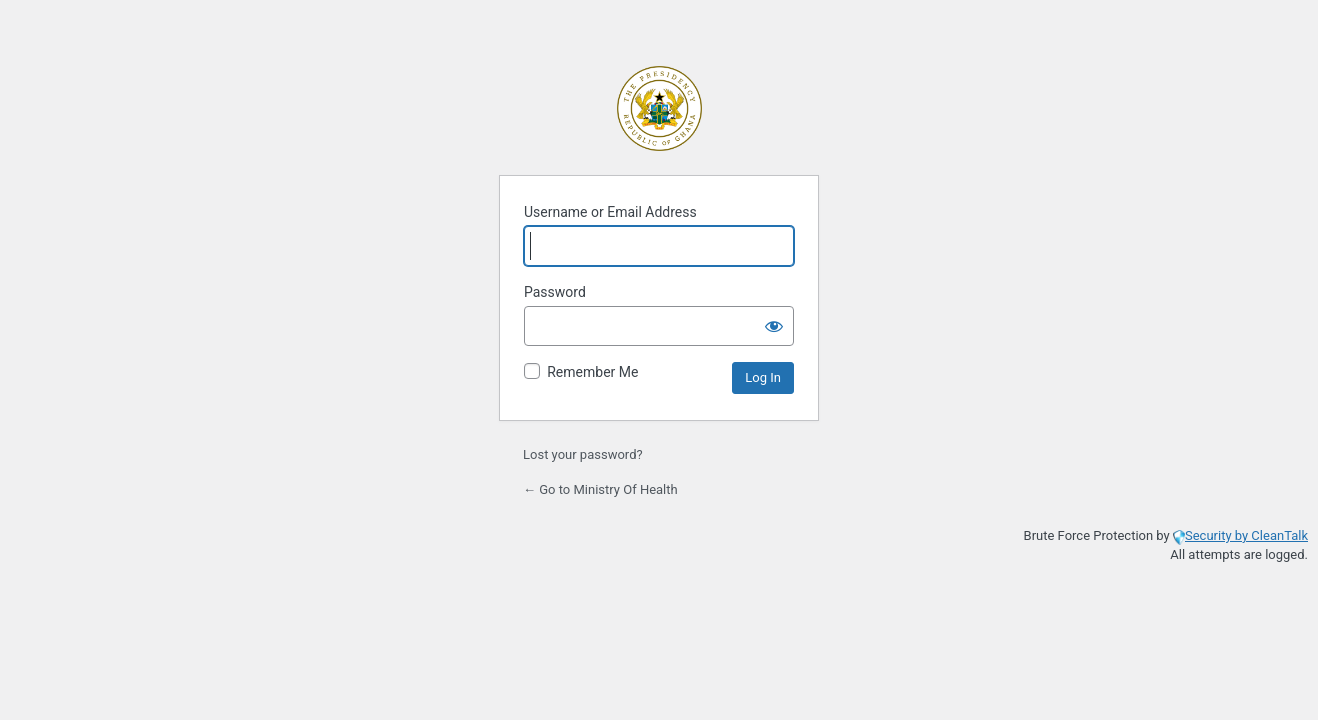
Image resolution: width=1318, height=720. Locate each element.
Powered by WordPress (659, 108)
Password (555, 292)
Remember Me (592, 372)
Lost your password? (583, 454)
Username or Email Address (610, 212)
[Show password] (774, 326)
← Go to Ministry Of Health (600, 489)
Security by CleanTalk (1246, 535)
